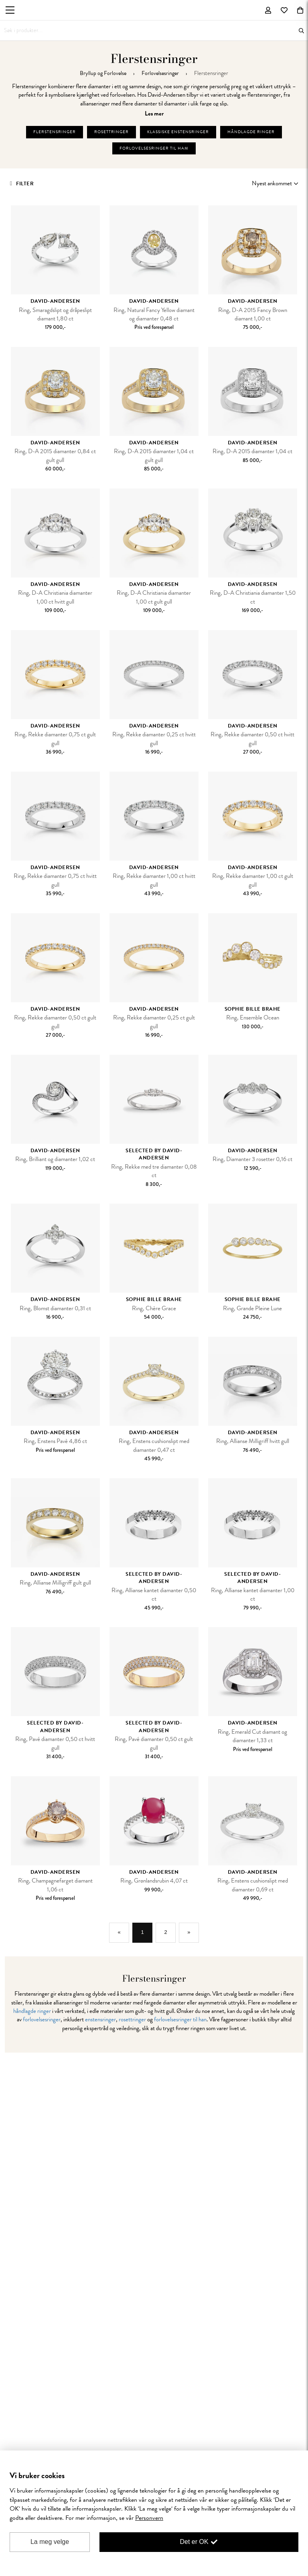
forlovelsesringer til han (180, 2019)
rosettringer (132, 2019)
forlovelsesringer (42, 2019)
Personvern (149, 2518)
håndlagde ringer (32, 2010)
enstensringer (100, 2019)
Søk (301, 30)
